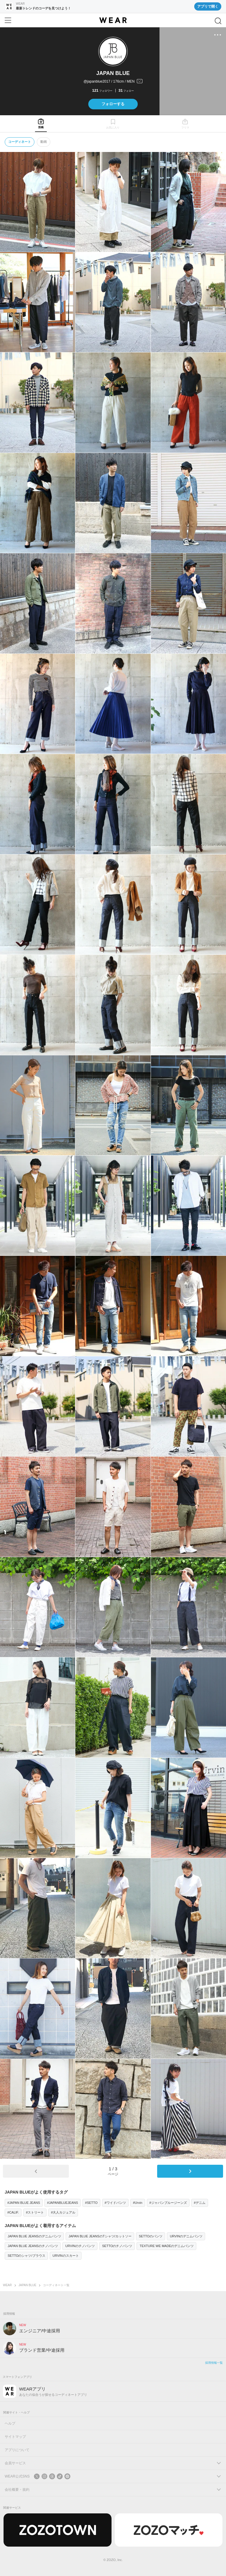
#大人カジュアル (63, 2212)
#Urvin (137, 2202)
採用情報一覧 (214, 2362)
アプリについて (17, 2450)
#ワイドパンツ (115, 2202)
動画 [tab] (43, 141)
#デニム (199, 2202)
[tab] (41, 123)
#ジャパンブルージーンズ (168, 2202)
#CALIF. (13, 2212)
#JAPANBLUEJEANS (62, 2202)
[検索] (218, 21)
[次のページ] (190, 2171)
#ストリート (35, 2212)
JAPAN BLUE (27, 2285)
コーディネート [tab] (19, 141)
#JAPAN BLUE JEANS (23, 2202)
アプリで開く (207, 6)
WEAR (7, 2285)
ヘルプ (10, 2423)
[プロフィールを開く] (113, 81)
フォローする (113, 104)
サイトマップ (15, 2437)
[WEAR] (113, 20)
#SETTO (91, 2202)
